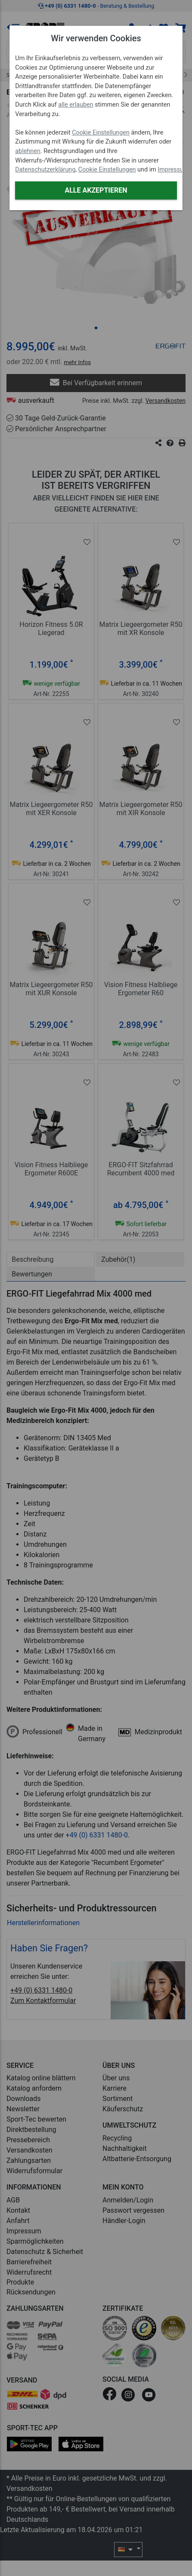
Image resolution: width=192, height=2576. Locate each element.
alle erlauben (75, 104)
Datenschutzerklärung (45, 169)
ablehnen (27, 151)
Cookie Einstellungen (101, 132)
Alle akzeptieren (96, 190)
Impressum (173, 169)
